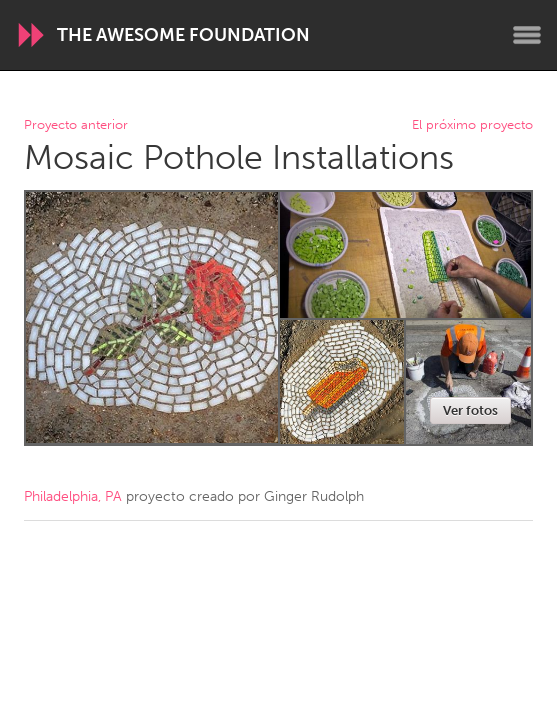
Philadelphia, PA (73, 496)
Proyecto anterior (76, 125)
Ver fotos (470, 410)
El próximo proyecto (472, 125)
